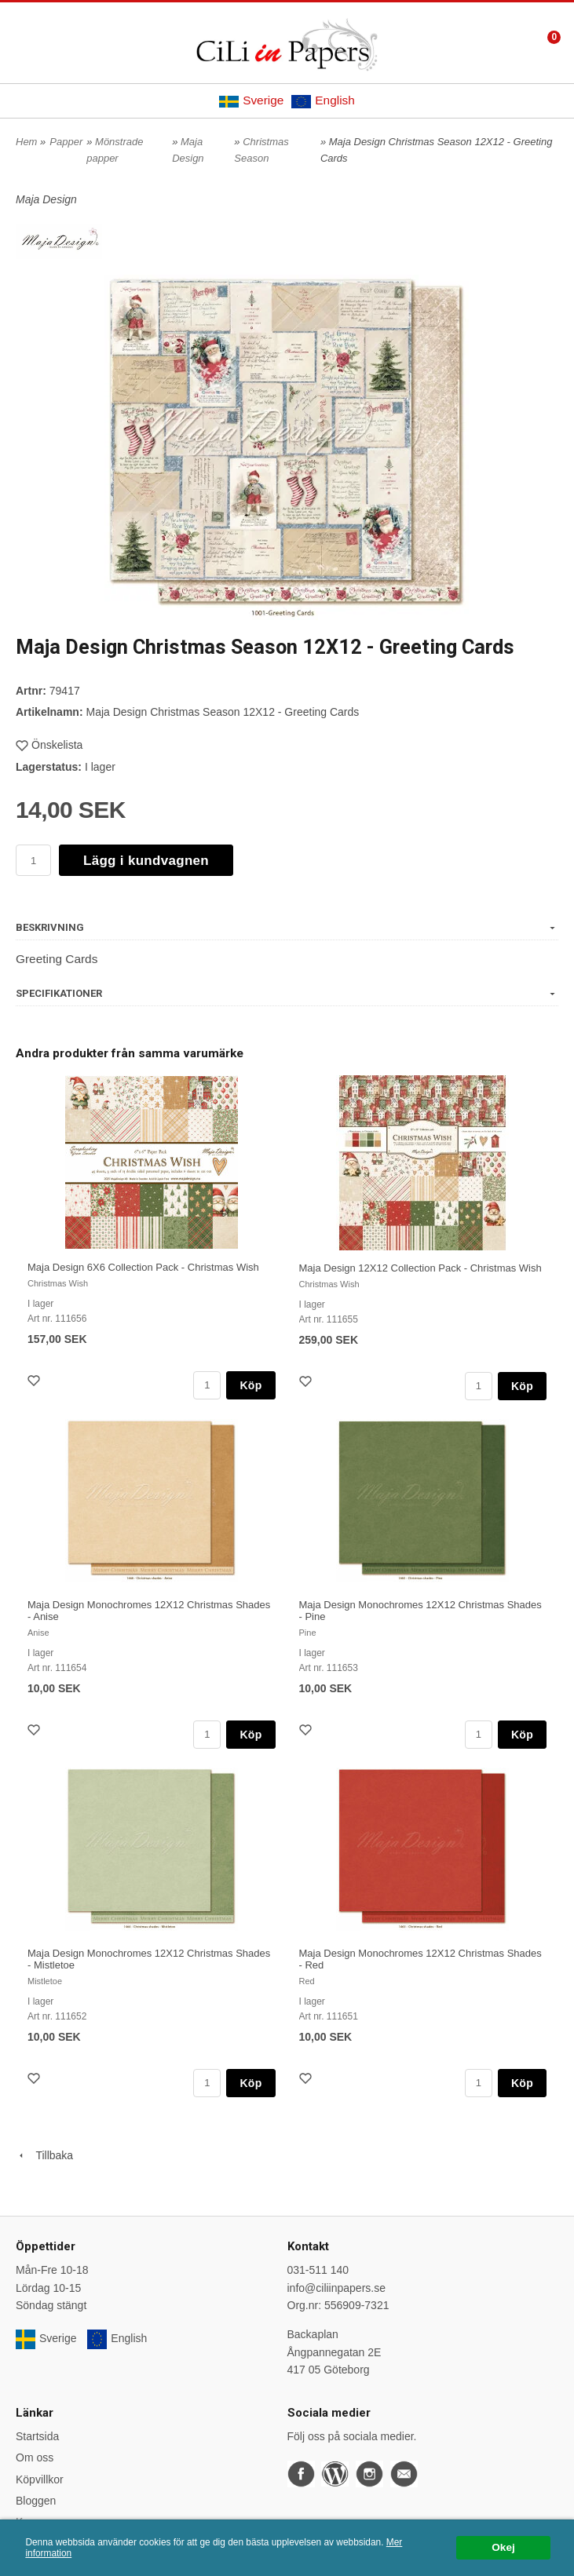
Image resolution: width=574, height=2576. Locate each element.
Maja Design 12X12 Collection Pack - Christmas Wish (420, 1268)
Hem (26, 142)
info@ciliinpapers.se (336, 2288)
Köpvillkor (40, 2479)
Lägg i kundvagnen (146, 860)
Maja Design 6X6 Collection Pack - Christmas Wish (143, 1267)
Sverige (251, 100)
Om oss (34, 2457)
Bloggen (36, 2500)
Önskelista (49, 745)
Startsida (37, 2436)
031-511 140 (318, 2270)
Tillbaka (44, 2155)
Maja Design (46, 199)
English (322, 100)
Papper (65, 142)
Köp (250, 1385)
